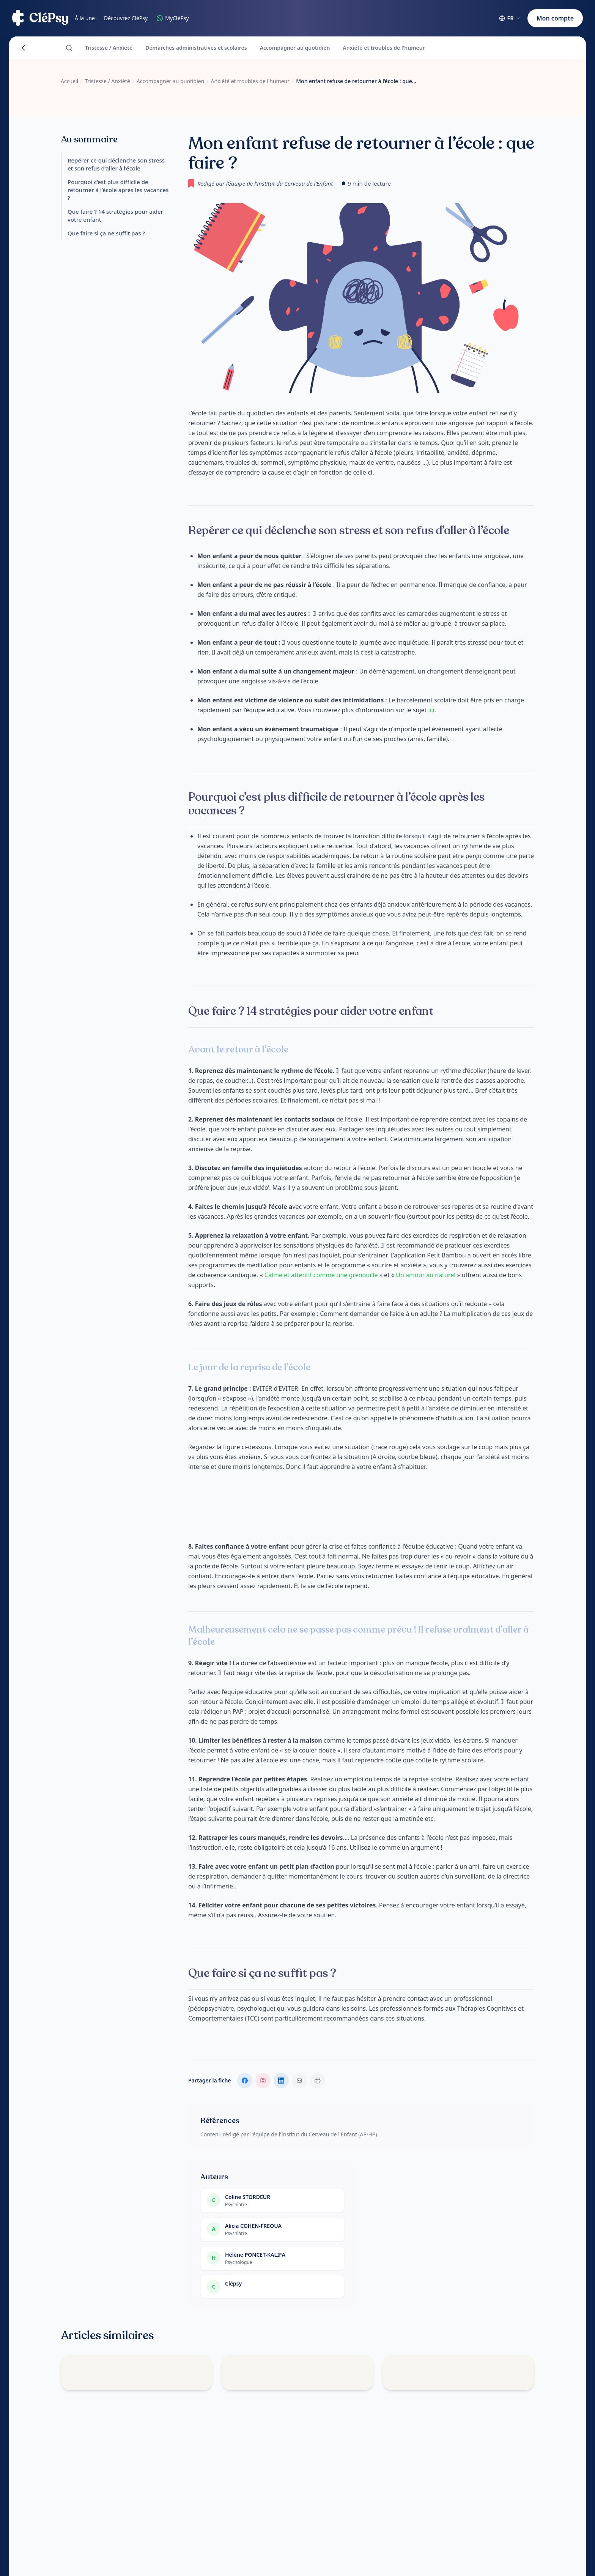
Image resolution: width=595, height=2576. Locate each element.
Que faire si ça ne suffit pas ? (106, 233)
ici (431, 710)
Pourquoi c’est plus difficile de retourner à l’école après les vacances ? (118, 189)
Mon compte (555, 18)
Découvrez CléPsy (126, 18)
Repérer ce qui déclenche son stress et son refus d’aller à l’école (116, 164)
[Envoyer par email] (299, 2080)
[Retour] (23, 47)
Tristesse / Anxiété (108, 47)
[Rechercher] (69, 47)
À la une (85, 18)
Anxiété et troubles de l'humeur (384, 47)
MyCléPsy (173, 18)
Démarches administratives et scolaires (196, 47)
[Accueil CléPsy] (40, 18)
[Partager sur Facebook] (244, 2080)
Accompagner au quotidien (295, 47)
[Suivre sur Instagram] (263, 2080)
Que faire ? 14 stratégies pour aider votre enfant (115, 215)
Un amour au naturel (426, 1275)
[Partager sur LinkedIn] (281, 2080)
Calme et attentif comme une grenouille (321, 1275)
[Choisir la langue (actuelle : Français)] (509, 18)
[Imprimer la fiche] (317, 2080)
